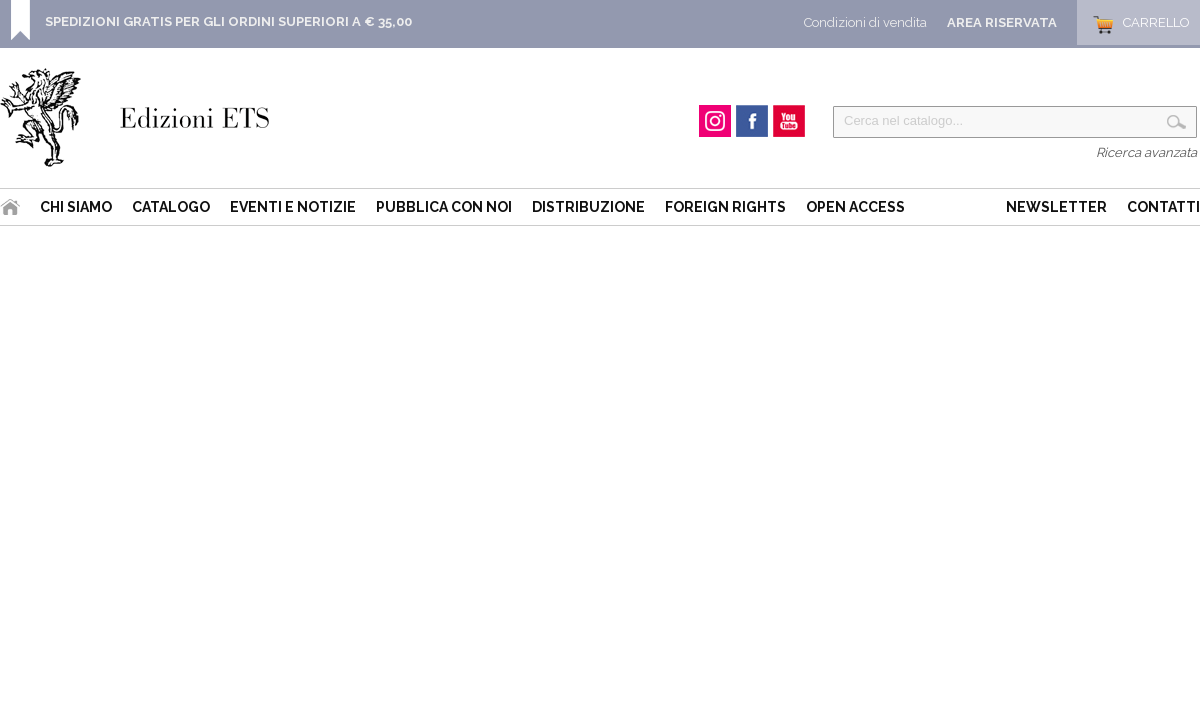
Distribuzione (588, 207)
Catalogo (171, 207)
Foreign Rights (725, 207)
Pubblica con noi (444, 207)
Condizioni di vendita (865, 22)
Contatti (1163, 207)
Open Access (855, 207)
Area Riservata (1002, 22)
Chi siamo (76, 207)
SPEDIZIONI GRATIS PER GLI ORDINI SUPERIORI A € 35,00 (228, 21)
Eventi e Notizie (293, 207)
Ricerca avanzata (1146, 152)
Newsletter (1056, 207)
